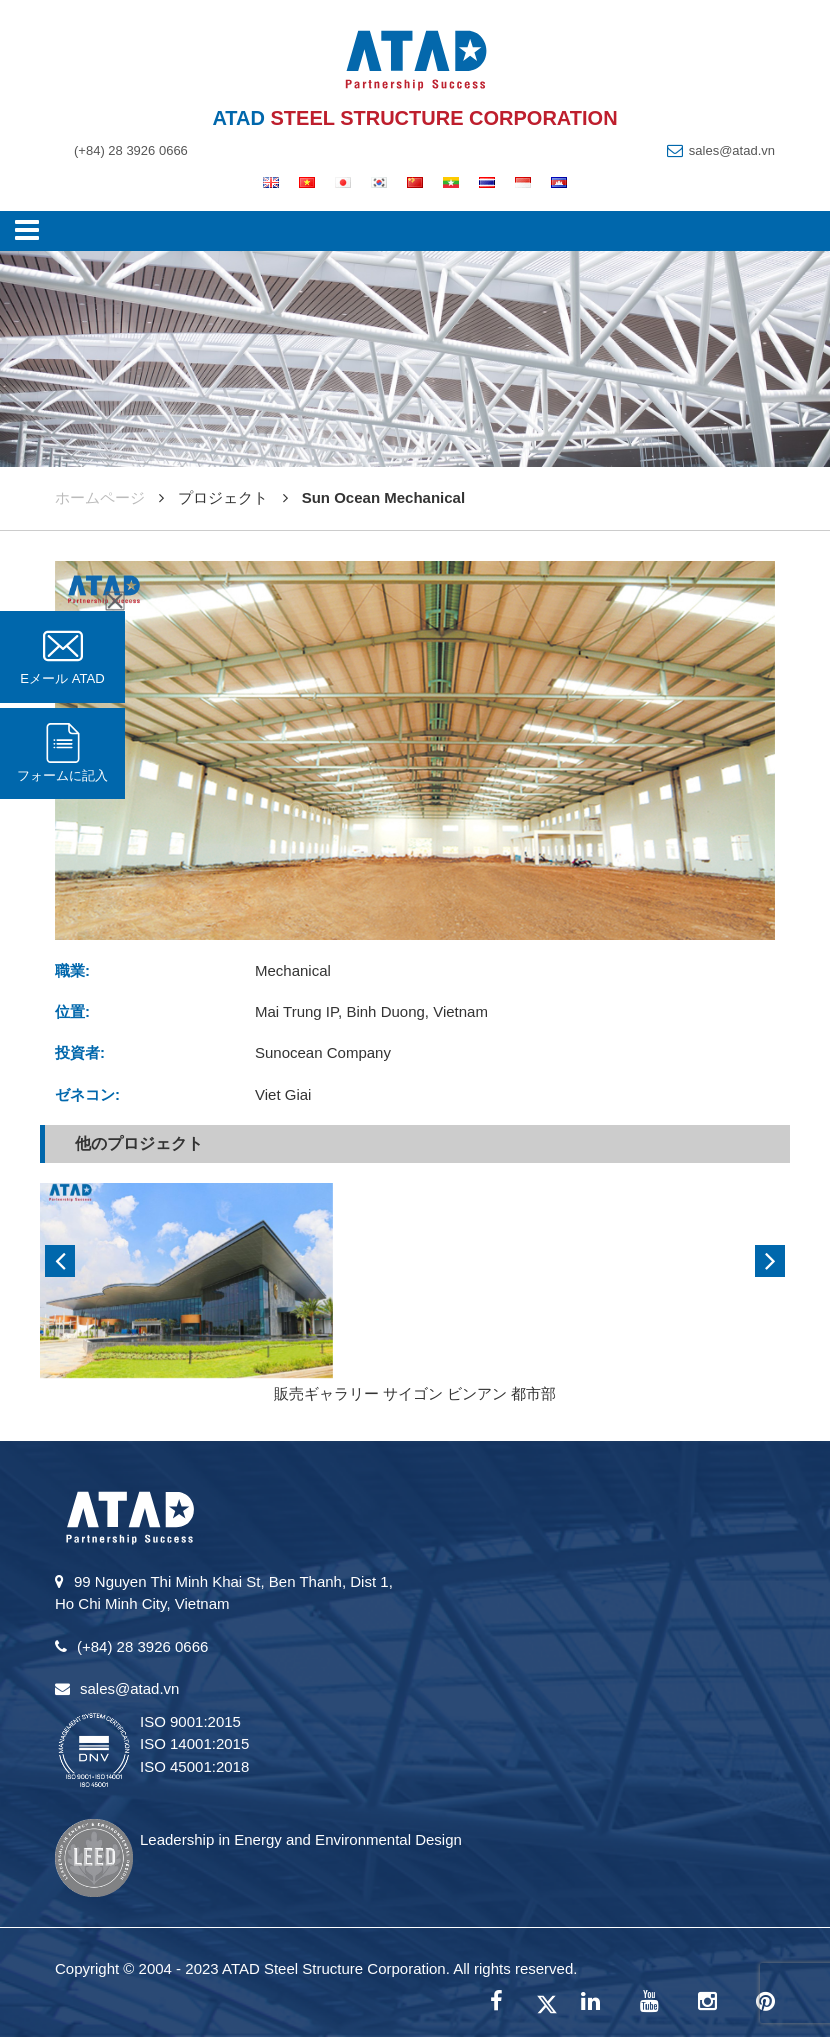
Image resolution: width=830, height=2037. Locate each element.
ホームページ (100, 497)
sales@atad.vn (732, 150)
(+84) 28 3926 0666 (131, 150)
